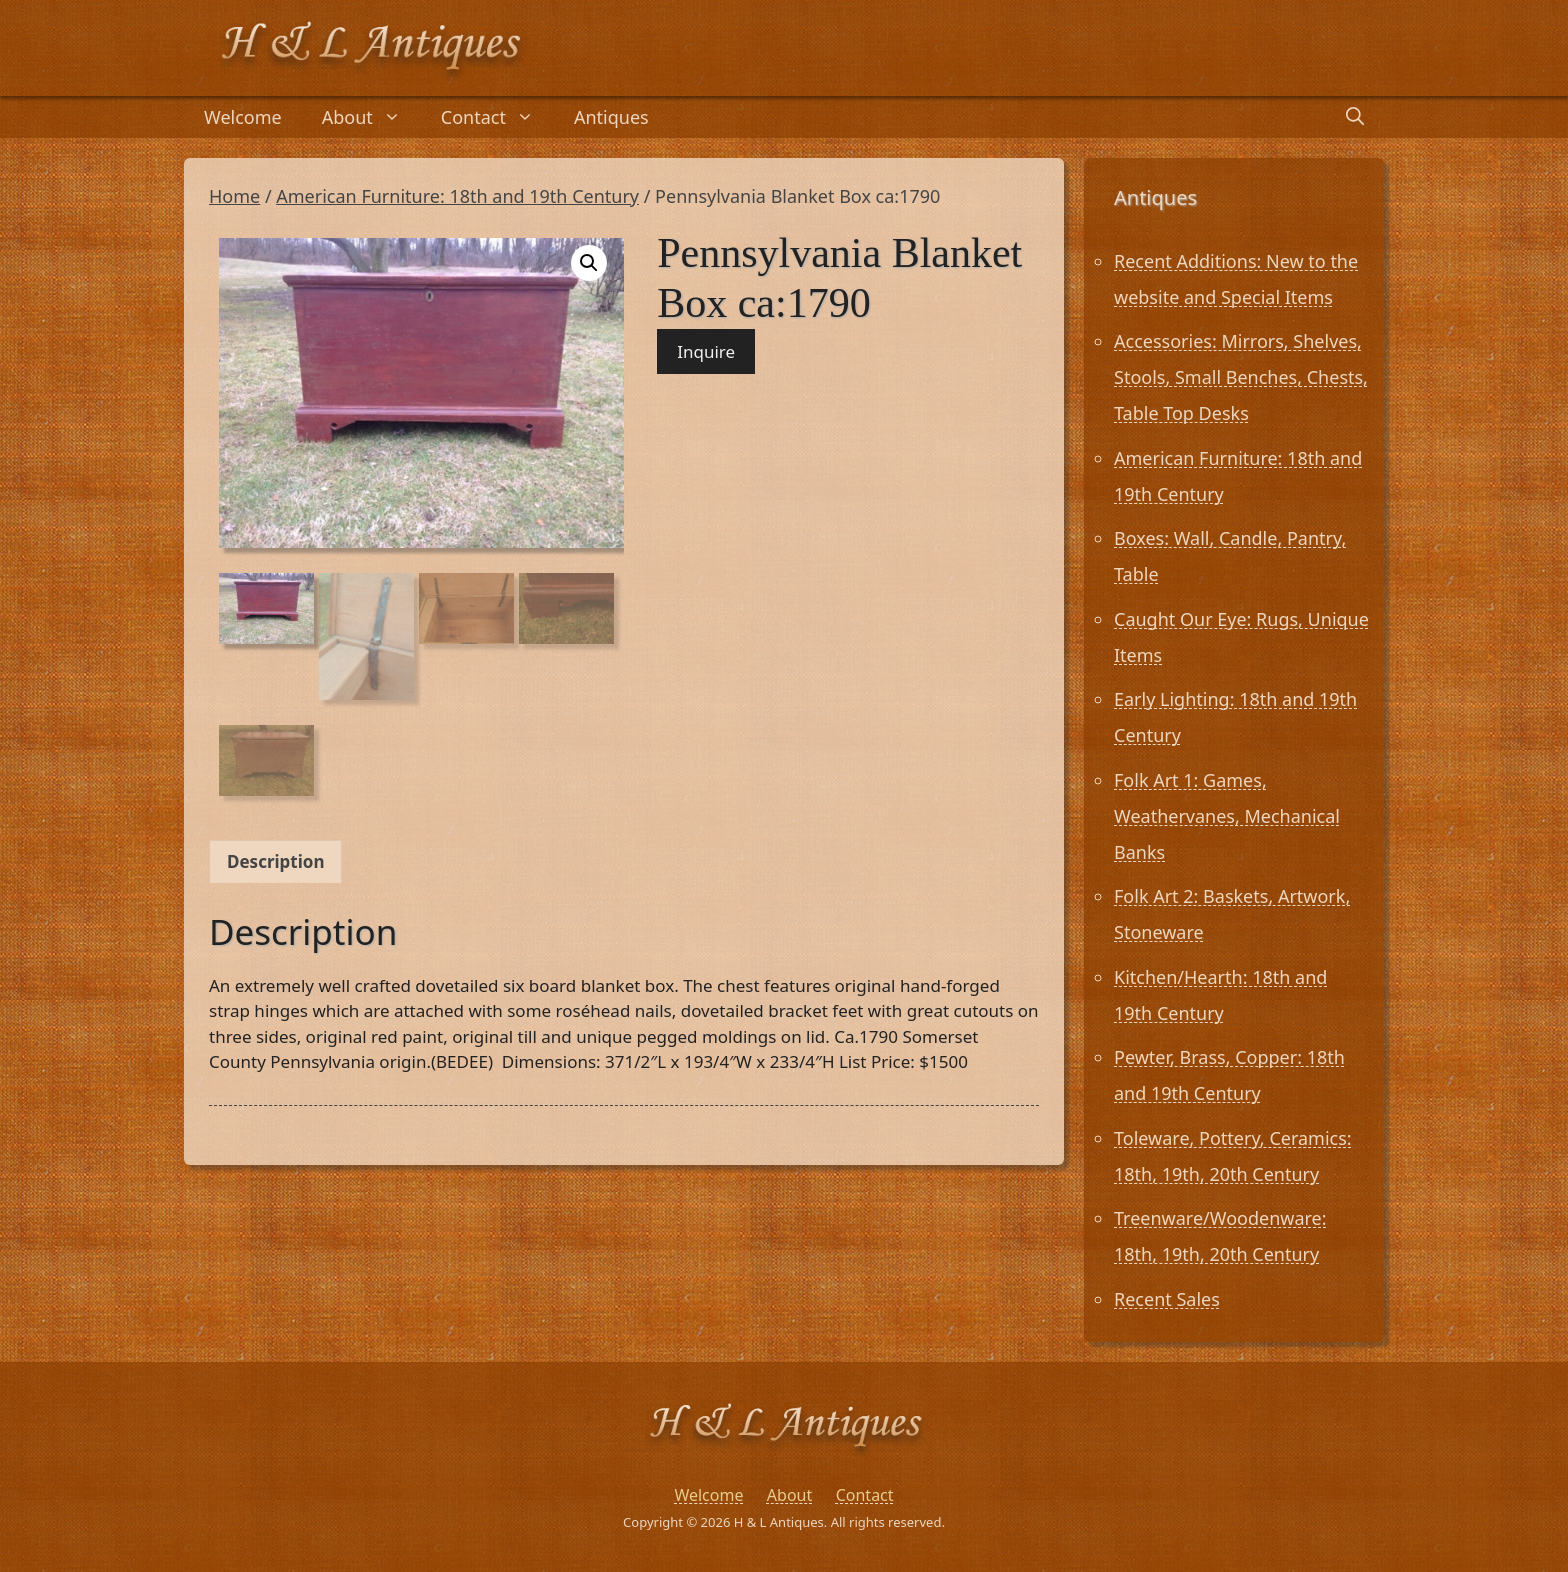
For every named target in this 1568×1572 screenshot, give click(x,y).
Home (234, 196)
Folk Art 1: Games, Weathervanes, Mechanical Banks (1227, 816)
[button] (589, 263)
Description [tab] (275, 861)
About (371, 117)
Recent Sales (1167, 1299)
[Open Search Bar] (1355, 117)
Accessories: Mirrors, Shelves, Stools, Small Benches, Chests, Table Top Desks (1241, 377)
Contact (497, 117)
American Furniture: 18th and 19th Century (457, 196)
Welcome (243, 117)
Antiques (611, 117)
